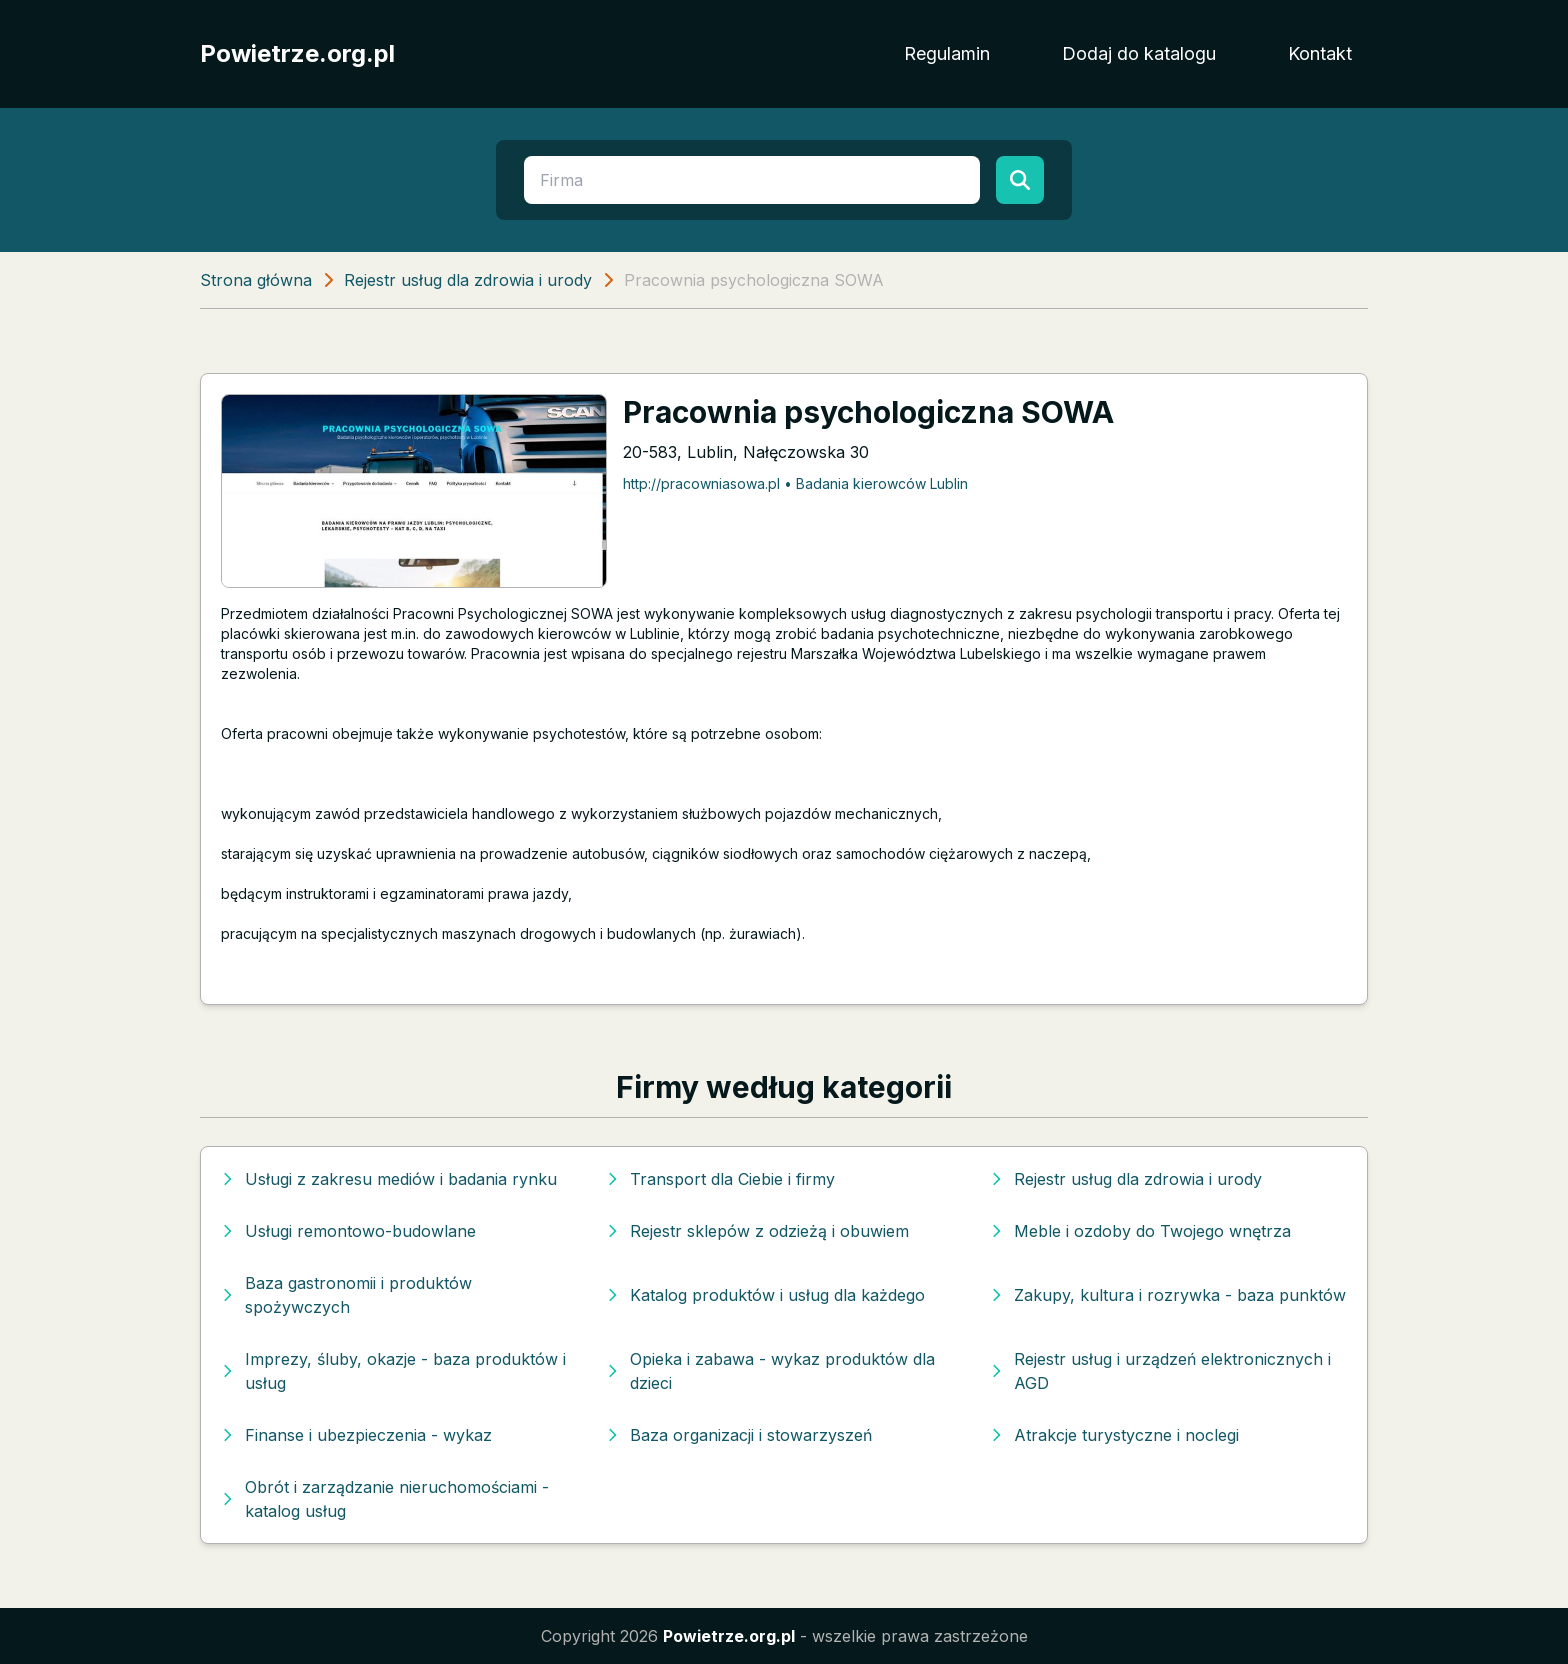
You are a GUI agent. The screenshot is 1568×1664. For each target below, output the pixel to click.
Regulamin (947, 53)
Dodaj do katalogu (1139, 53)
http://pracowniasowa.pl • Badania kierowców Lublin (795, 483)
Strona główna (256, 280)
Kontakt (1320, 53)
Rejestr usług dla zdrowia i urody (468, 280)
